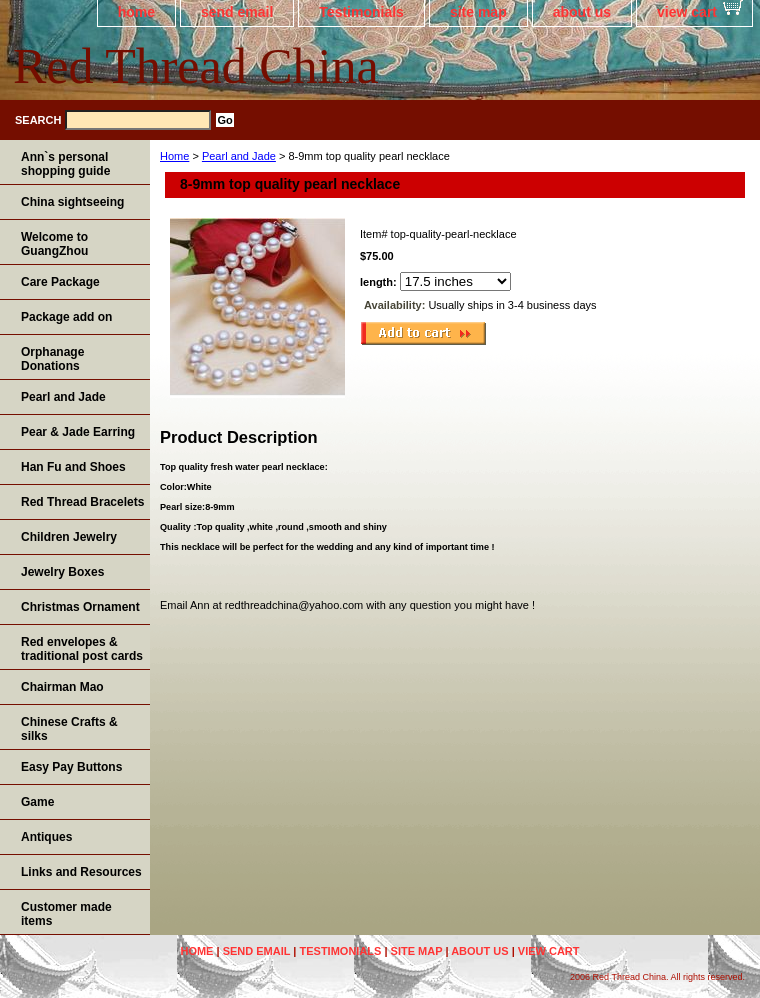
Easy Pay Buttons (71, 767)
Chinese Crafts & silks (69, 729)
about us (582, 12)
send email (237, 12)
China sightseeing (72, 202)
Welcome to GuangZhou (54, 244)
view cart (687, 12)
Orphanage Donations (52, 359)
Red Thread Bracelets (82, 502)
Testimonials (361, 12)
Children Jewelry (69, 537)
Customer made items (66, 914)
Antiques (46, 837)
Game (37, 802)
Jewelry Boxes (62, 572)
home (136, 12)
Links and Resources (81, 872)
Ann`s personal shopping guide (65, 164)
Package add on (66, 317)
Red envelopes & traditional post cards (82, 649)
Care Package (60, 282)
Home (174, 156)
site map (478, 12)
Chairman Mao (62, 687)
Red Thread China (196, 66)
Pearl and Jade (239, 156)
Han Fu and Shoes (73, 467)
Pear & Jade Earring (78, 432)
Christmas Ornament (80, 607)
